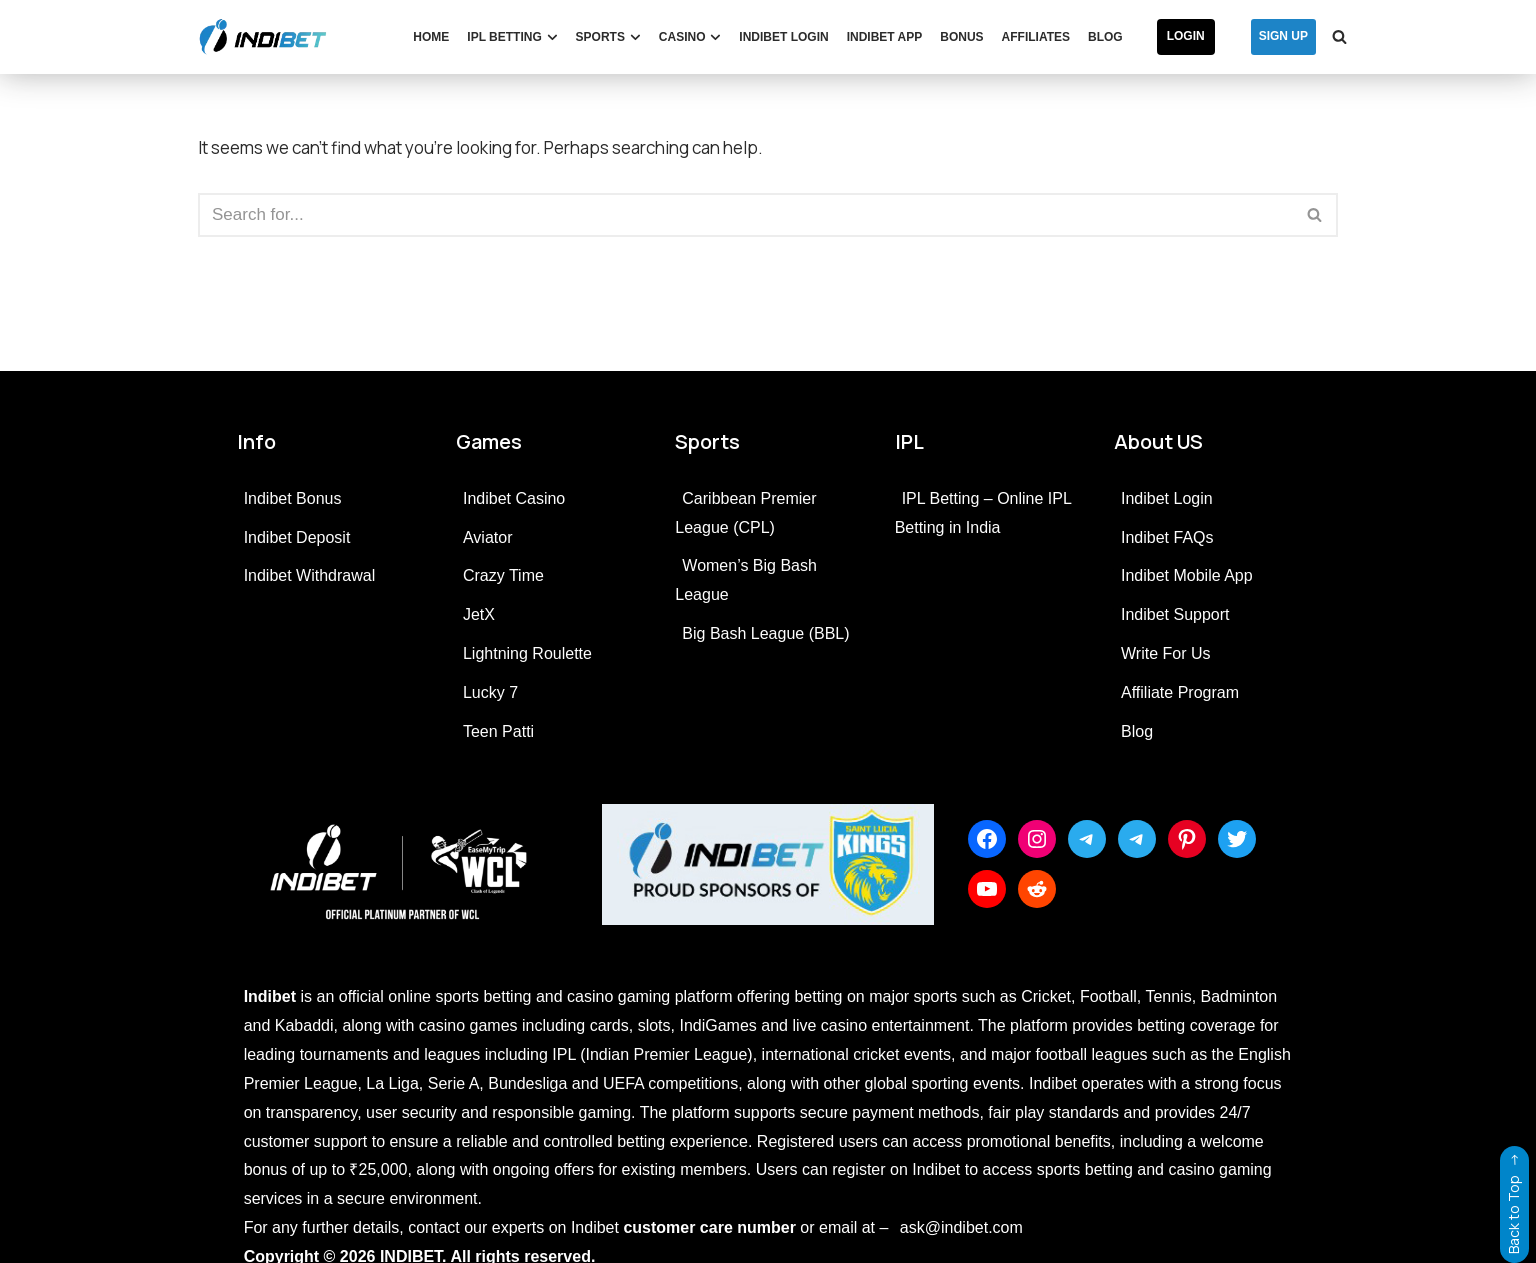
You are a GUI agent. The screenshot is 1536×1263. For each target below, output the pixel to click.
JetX (479, 614)
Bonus (961, 37)
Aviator (488, 537)
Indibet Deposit (297, 537)
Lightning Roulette (527, 653)
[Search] (1339, 36)
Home (431, 37)
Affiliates (1036, 37)
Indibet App (885, 37)
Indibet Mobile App (1187, 575)
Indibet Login (783, 37)
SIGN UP (1283, 36)
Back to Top (1513, 1200)
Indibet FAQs (1167, 537)
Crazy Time (503, 575)
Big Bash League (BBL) (765, 633)
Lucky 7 (490, 692)
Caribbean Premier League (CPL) (745, 513)
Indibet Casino (514, 498)
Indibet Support (1175, 614)
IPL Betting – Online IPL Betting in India (983, 513)
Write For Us (1165, 653)
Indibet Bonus (293, 498)
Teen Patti (498, 731)
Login (1186, 36)
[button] (552, 37)
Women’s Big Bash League (746, 580)
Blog (1105, 37)
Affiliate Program (1180, 692)
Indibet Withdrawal (310, 575)
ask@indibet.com (961, 1227)
